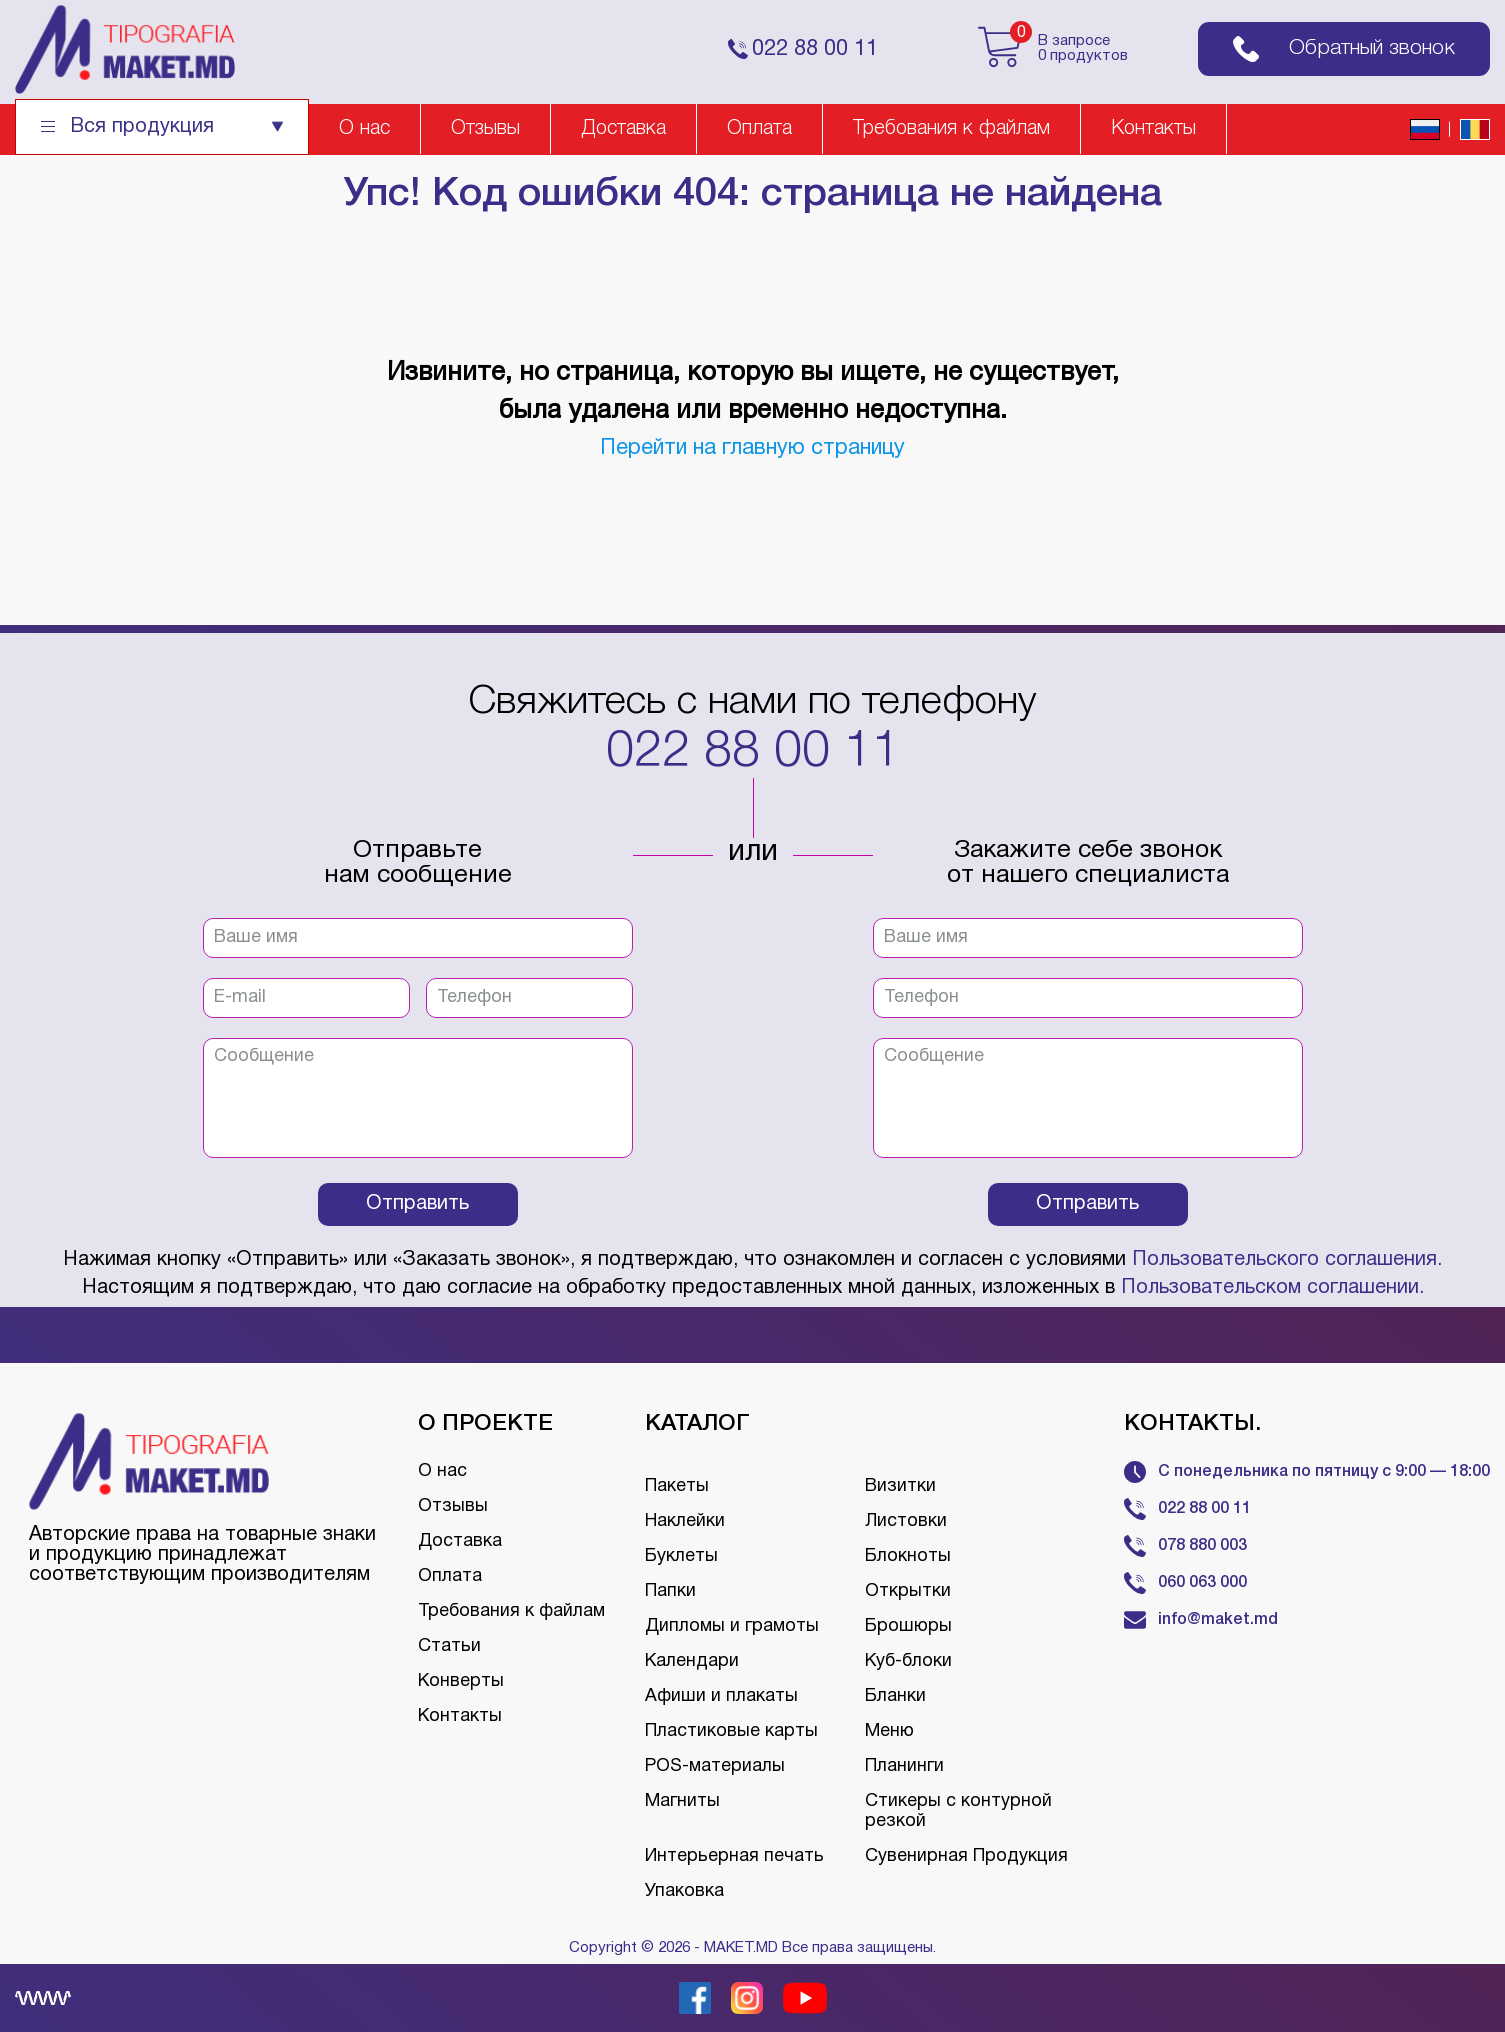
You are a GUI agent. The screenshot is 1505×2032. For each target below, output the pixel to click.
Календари (692, 1661)
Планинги (904, 1766)
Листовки (906, 1521)
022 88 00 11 (753, 753)
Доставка (623, 129)
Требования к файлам (951, 129)
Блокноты (908, 1556)
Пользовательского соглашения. (1287, 1260)
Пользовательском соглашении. (1272, 1288)
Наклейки (685, 1521)
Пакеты (677, 1486)
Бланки (895, 1696)
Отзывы (485, 129)
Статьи (449, 1646)
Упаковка (684, 1891)
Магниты (682, 1801)
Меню (889, 1731)
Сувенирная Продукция (966, 1856)
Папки (670, 1591)
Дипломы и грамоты (732, 1626)
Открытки (908, 1591)
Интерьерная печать (734, 1856)
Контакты (1153, 129)
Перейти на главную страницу (752, 448)
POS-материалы (715, 1766)
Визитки (900, 1486)
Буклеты (681, 1556)
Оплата (759, 129)
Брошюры (908, 1626)
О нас (364, 129)
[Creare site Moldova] (43, 1998)
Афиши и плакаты (721, 1696)
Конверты (461, 1681)
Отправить (417, 1204)
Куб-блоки (908, 1661)
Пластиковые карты (731, 1731)
